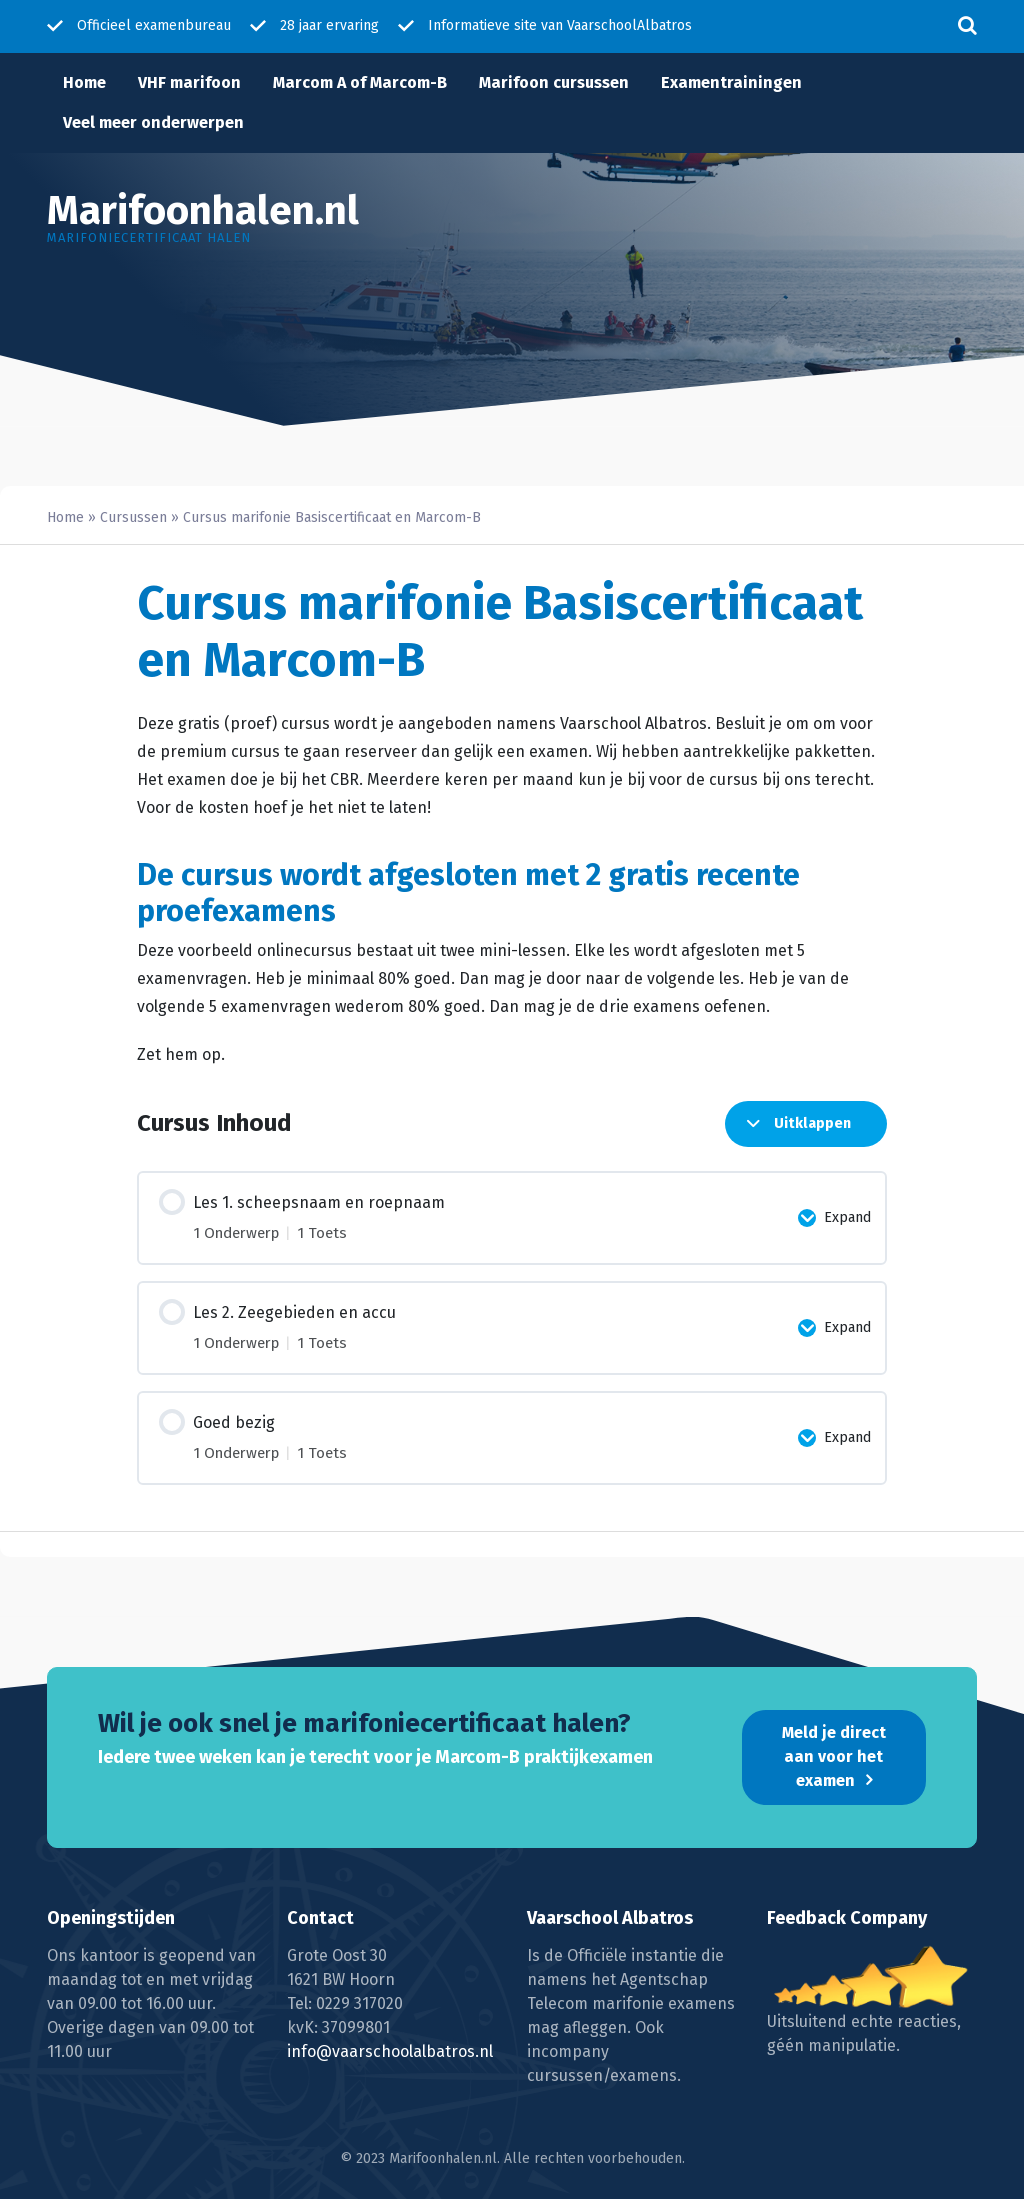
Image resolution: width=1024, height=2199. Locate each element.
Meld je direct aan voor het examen (834, 1756)
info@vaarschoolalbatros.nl (390, 2051)
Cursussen (133, 517)
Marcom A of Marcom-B (360, 82)
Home (84, 82)
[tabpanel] (512, 889)
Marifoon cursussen (554, 82)
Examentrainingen (731, 82)
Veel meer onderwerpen (153, 122)
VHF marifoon (189, 82)
